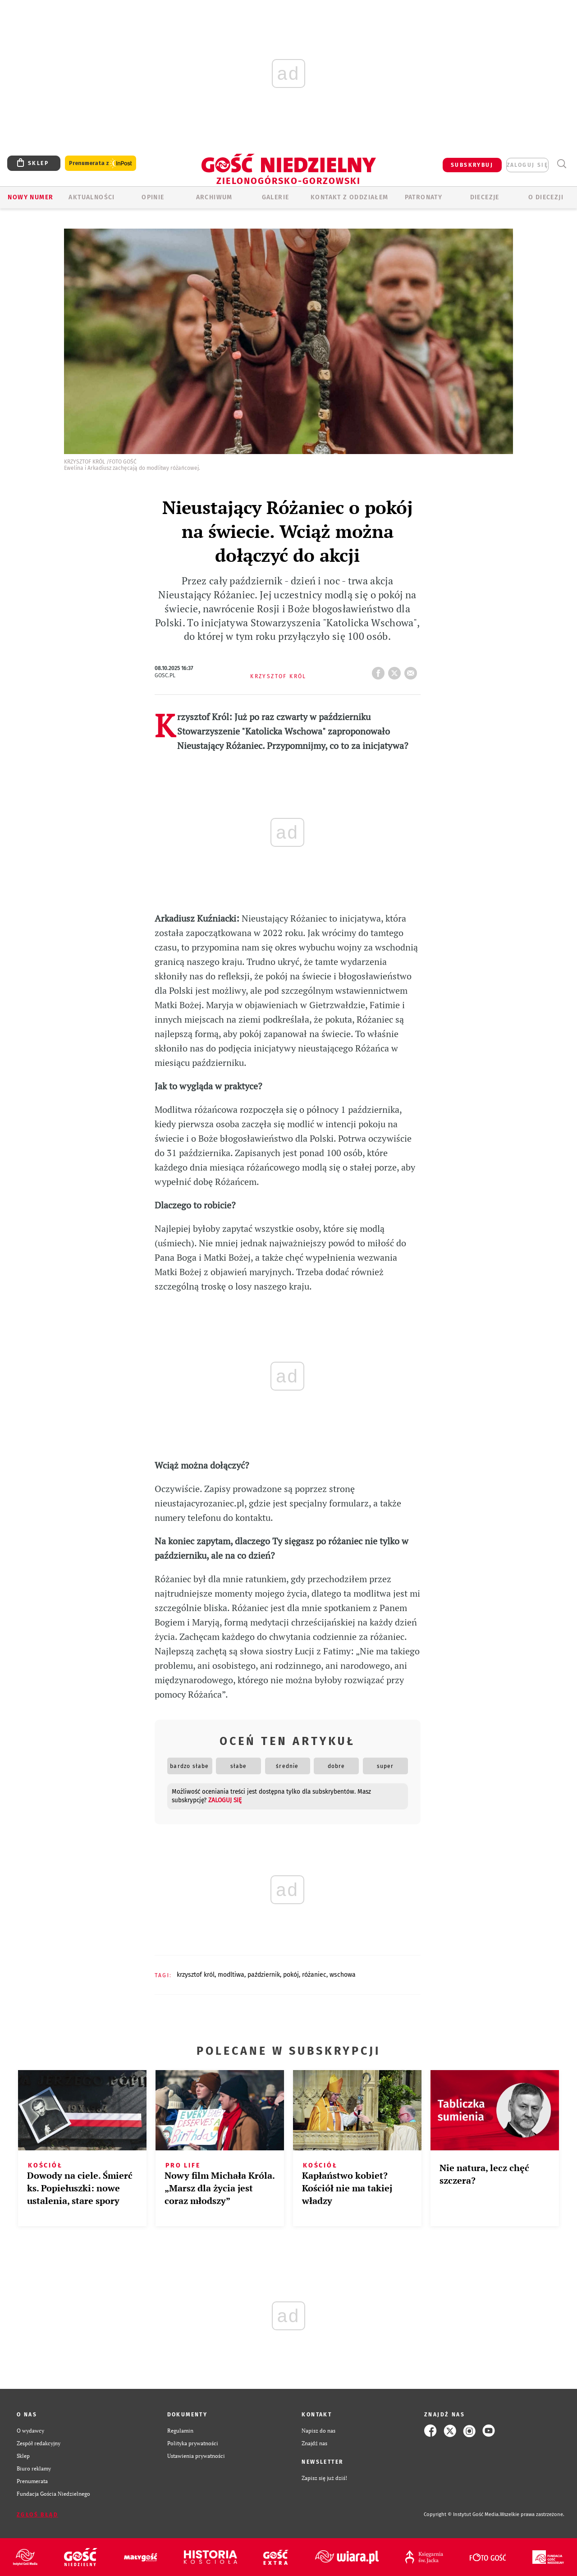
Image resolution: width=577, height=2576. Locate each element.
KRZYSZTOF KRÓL (196, 1975)
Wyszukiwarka (561, 164)
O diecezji (545, 197)
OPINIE (153, 197)
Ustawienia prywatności (196, 2455)
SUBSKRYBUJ (472, 165)
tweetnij (396, 670)
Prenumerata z (100, 163)
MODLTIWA (231, 1975)
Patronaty (424, 197)
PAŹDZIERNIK (263, 1975)
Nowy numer (30, 197)
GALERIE (275, 197)
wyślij (412, 670)
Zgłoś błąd (37, 2515)
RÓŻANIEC (314, 1975)
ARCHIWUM (214, 197)
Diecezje (484, 197)
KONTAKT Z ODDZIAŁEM (350, 197)
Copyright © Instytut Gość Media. (462, 2514)
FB (380, 670)
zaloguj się (527, 165)
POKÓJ (291, 1975)
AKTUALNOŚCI (91, 197)
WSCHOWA (343, 1975)
